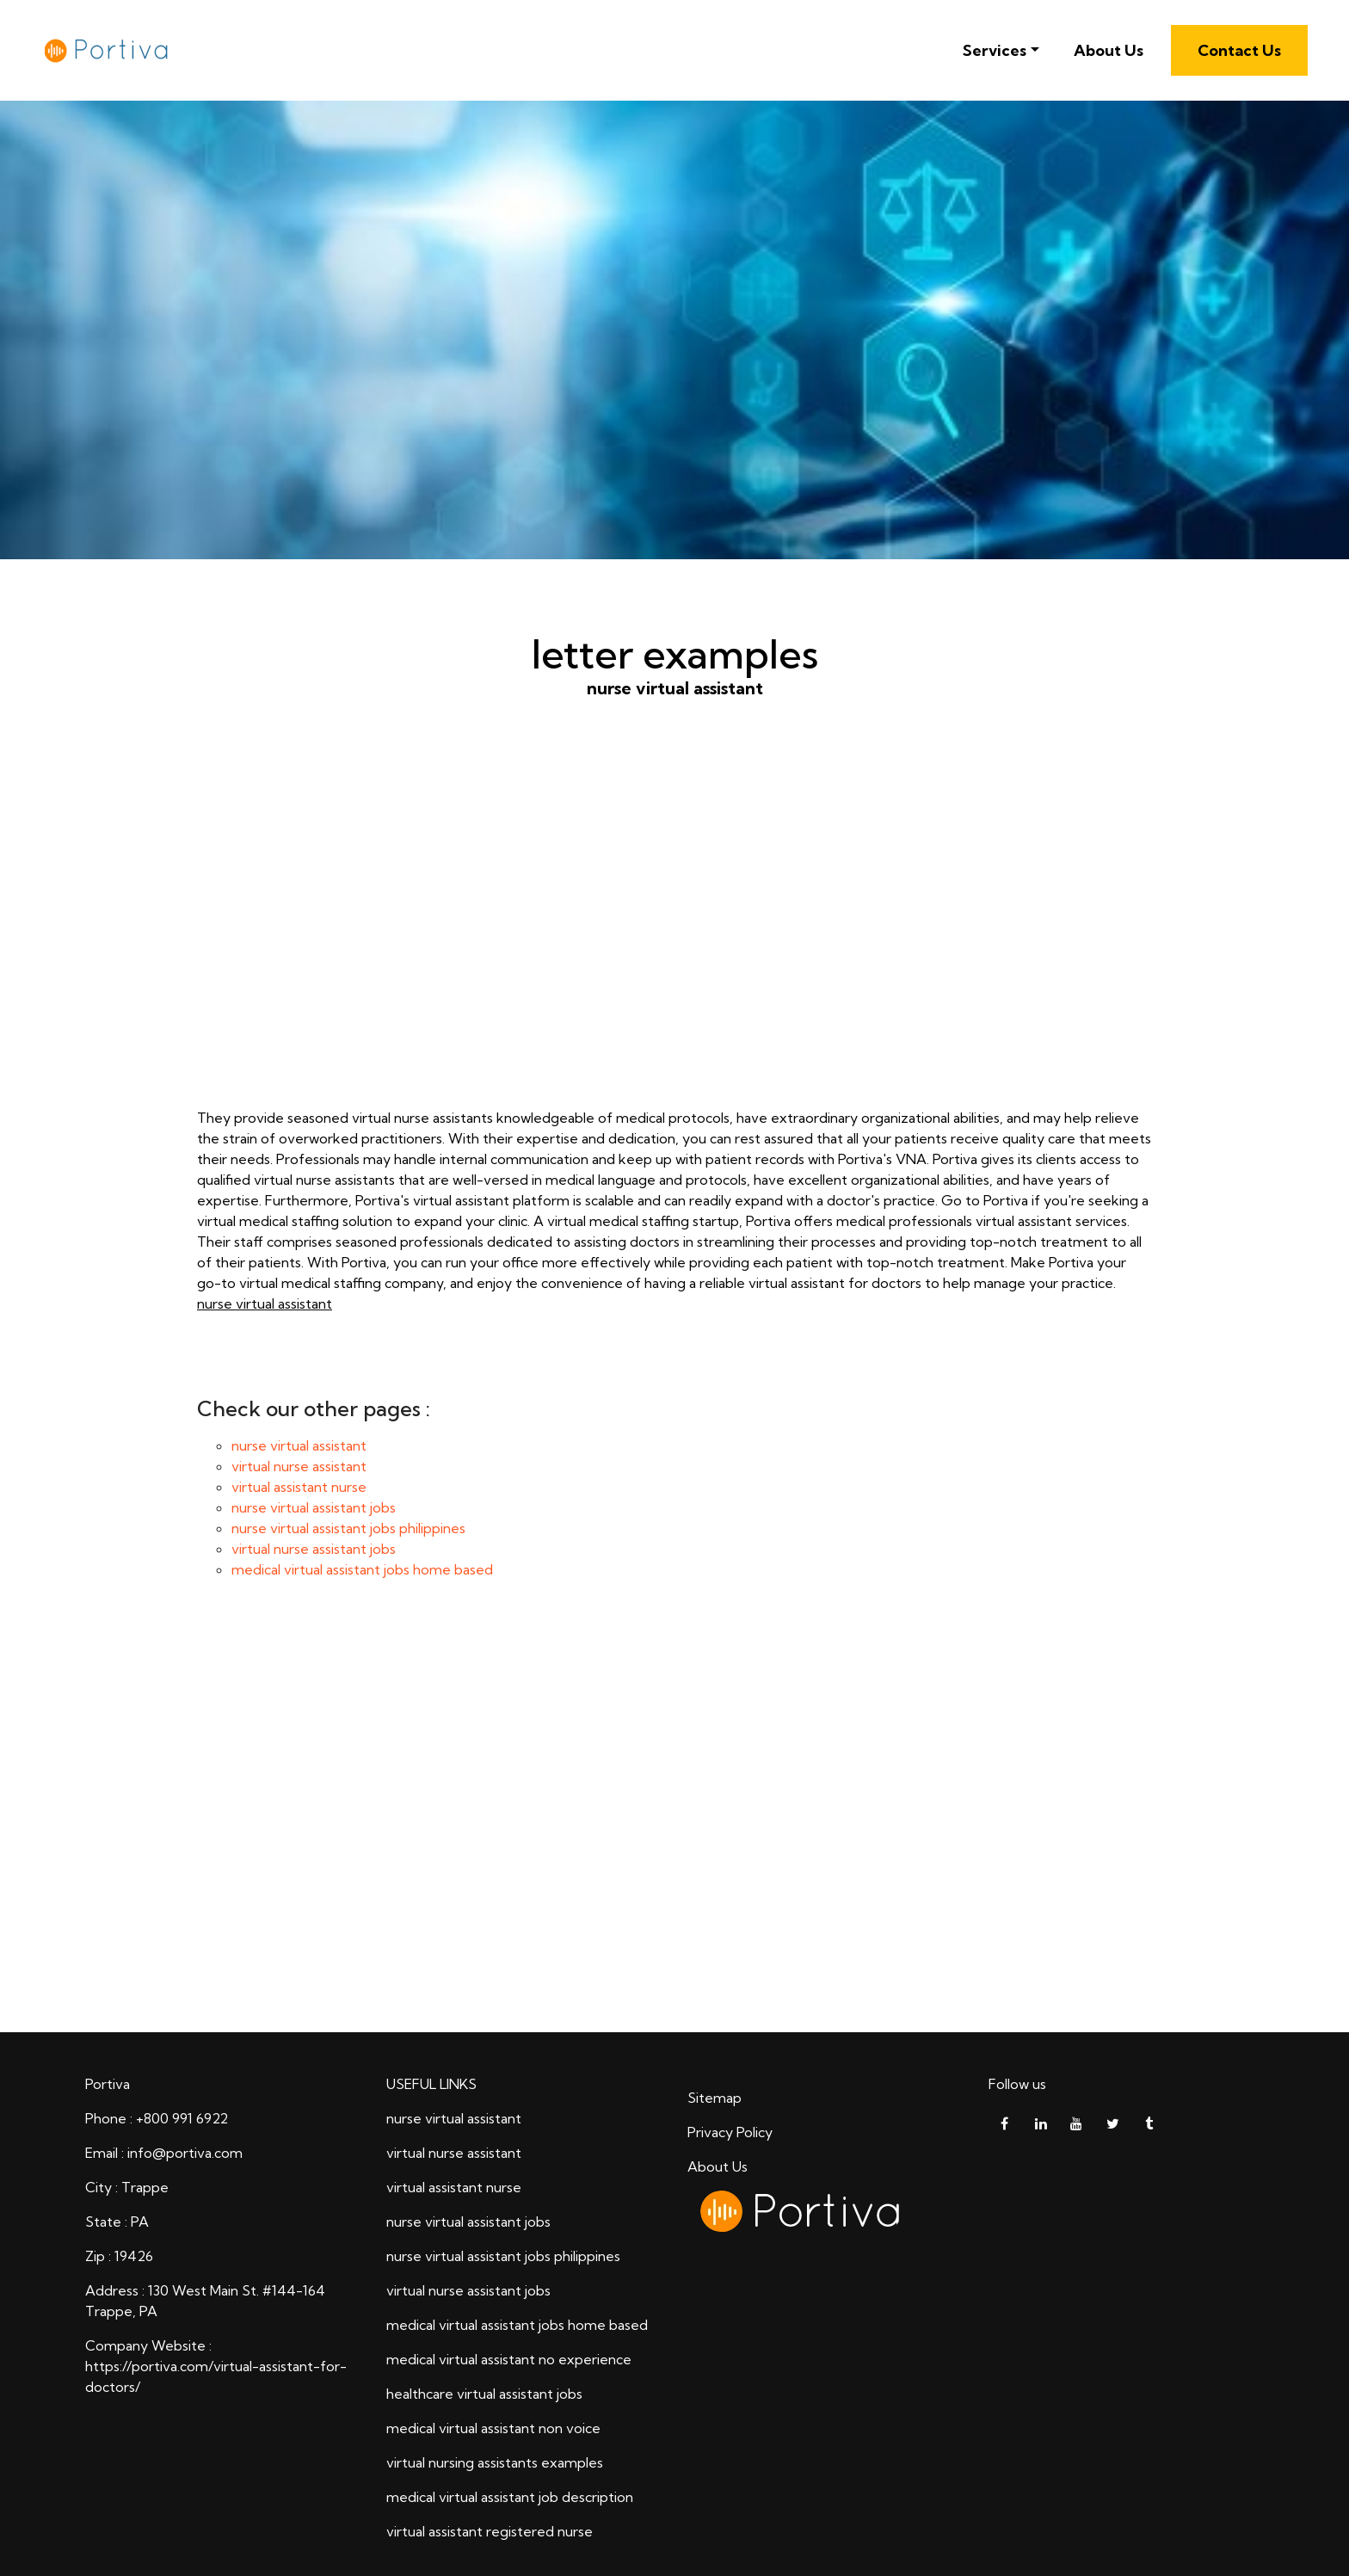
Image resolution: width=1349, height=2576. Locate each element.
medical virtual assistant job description (509, 2496)
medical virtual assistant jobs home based (362, 1569)
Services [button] (994, 50)
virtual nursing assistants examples (494, 2462)
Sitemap (714, 2097)
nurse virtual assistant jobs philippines (348, 1528)
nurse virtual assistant (674, 930)
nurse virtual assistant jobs (313, 1507)
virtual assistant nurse (299, 1486)
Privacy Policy (730, 2132)
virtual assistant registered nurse (489, 2531)
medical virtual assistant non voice (493, 2428)
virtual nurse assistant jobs (313, 1548)
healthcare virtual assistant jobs (484, 2393)
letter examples (674, 1820)
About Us (1108, 50)
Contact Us (1239, 50)
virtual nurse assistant (299, 1466)
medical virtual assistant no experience (508, 2359)
